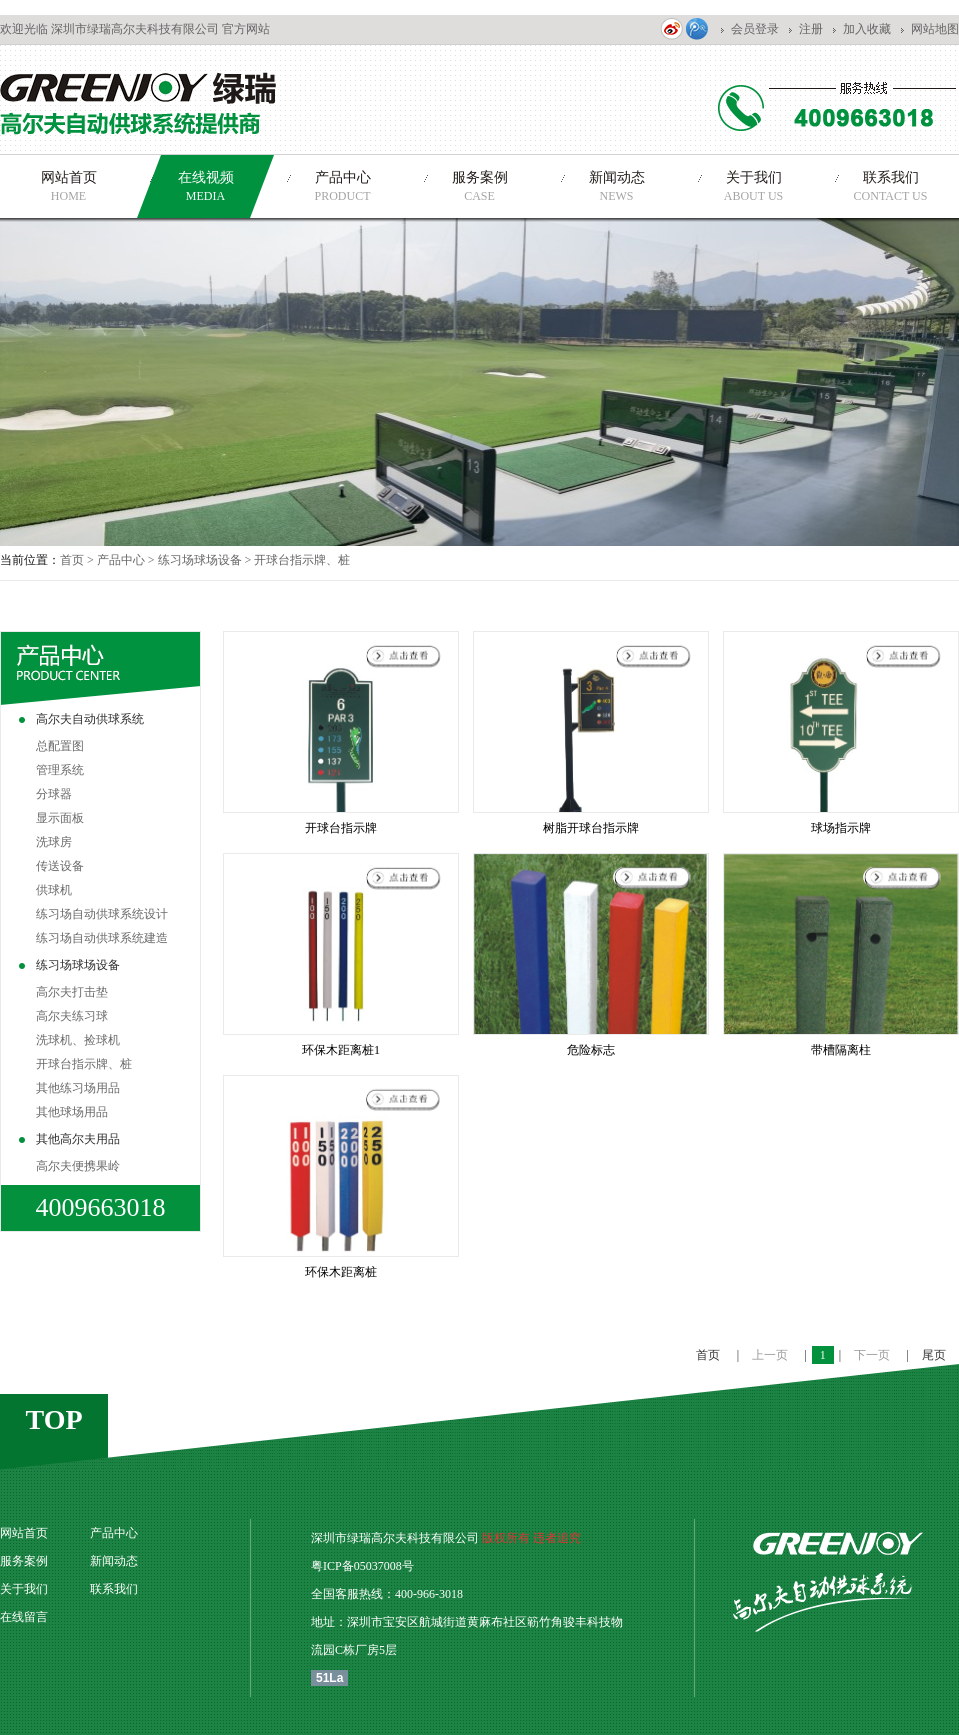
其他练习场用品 (78, 1088)
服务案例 (24, 1561)
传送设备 (60, 866)
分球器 (54, 794)
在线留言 (24, 1617)
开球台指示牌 (341, 828)
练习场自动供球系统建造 (102, 938)
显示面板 (60, 818)
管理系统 (60, 770)
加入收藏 (867, 29)
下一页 (873, 1355)
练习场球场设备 (200, 560)
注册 (811, 29)
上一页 (771, 1355)
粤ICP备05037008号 (362, 1566)
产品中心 (121, 560)
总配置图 (60, 746)
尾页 (934, 1355)
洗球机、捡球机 (78, 1040)
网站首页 (24, 1533)
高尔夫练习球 (72, 1016)
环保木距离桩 (341, 1272)
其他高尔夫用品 (78, 1139)
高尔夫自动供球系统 (90, 719)
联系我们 (114, 1589)
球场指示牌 (841, 828)
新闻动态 (114, 1561)
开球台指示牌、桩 (84, 1064)
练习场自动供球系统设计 (102, 914)
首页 (72, 560)
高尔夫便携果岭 (78, 1166)
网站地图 (935, 29)
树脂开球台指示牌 (591, 828)
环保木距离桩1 (341, 1050)
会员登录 (755, 29)
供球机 (54, 890)
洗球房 (54, 842)
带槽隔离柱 (841, 1050)
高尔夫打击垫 (72, 992)
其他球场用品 (72, 1112)
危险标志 (591, 1050)
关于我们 (24, 1589)
